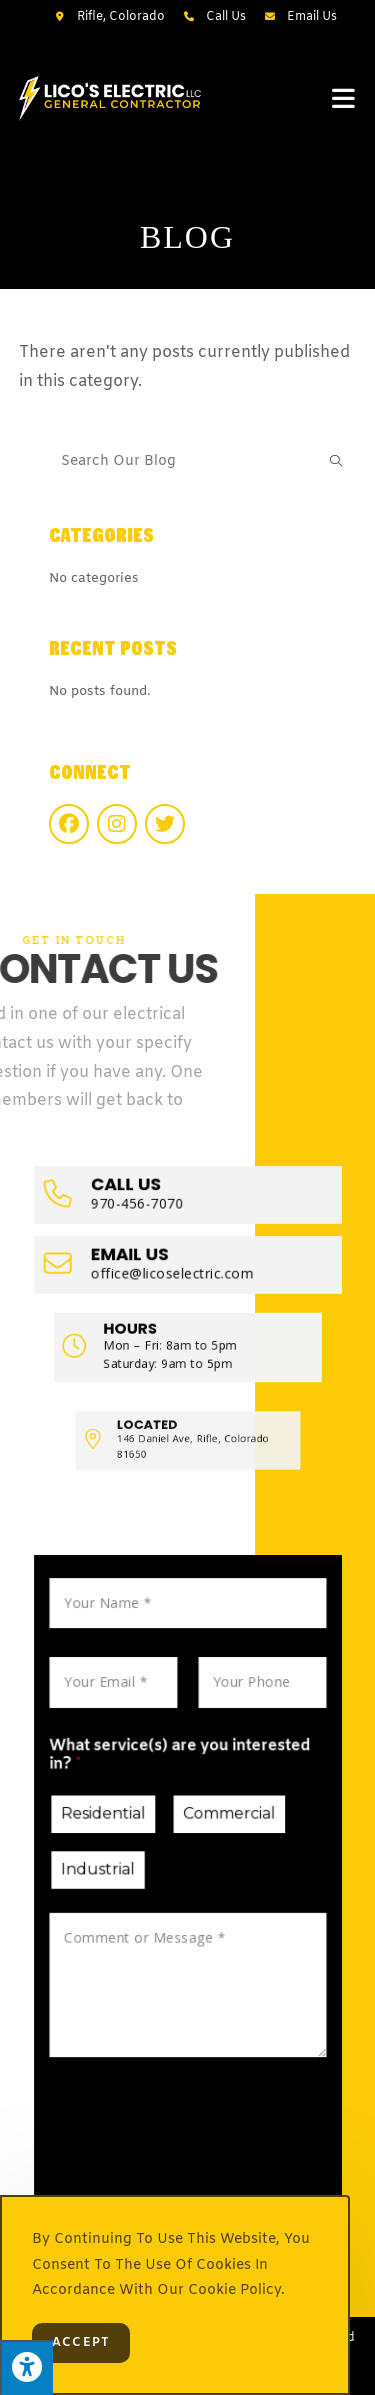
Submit (133, 2168)
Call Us (226, 17)
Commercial (222, 1829)
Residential (117, 1829)
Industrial (113, 1875)
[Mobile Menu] (344, 98)
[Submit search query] (336, 462)
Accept (81, 2343)
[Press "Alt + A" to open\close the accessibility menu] (26, 2367)
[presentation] (193, 2113)
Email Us (312, 17)
